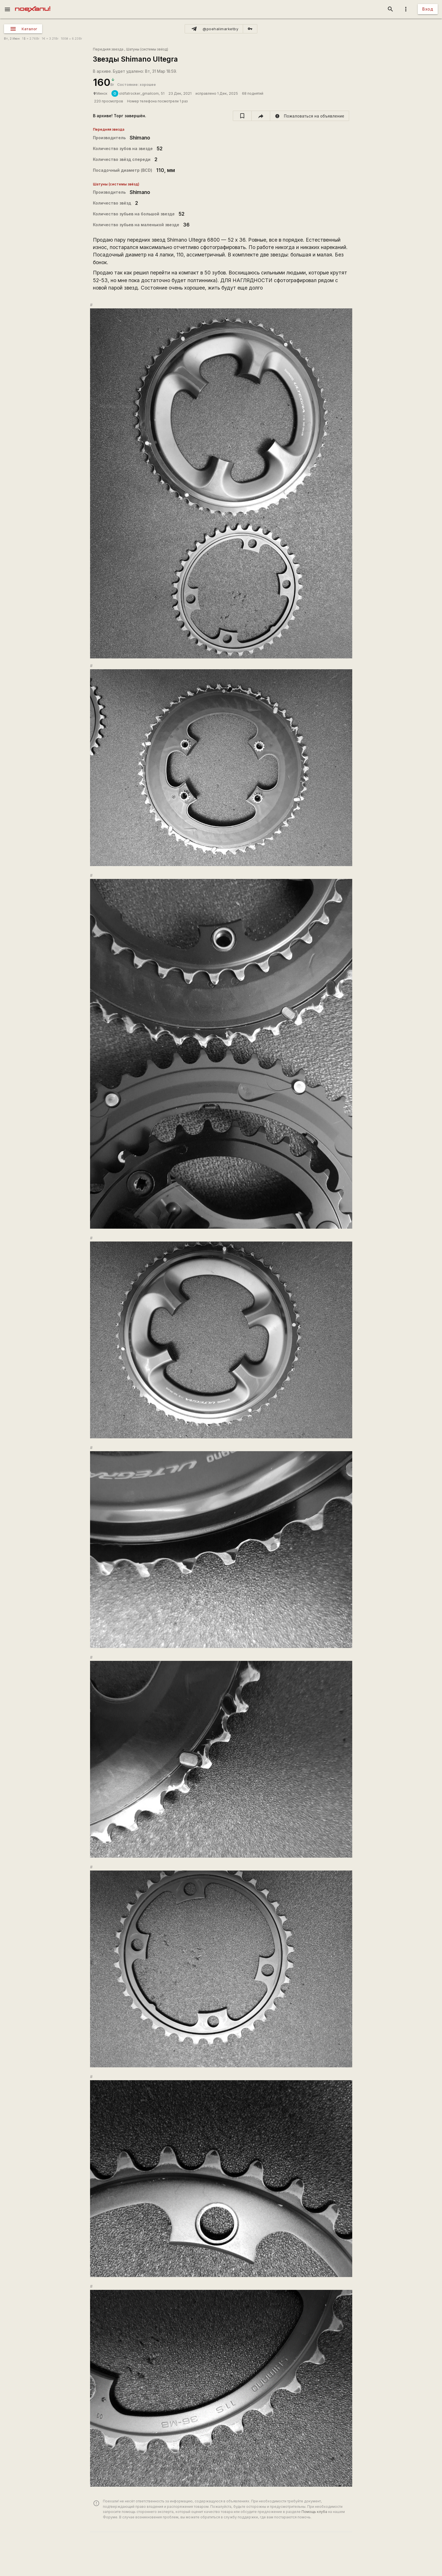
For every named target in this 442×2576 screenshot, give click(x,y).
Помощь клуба (314, 2512)
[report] (309, 116)
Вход (427, 9)
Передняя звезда (108, 49)
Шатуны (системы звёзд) (147, 49)
